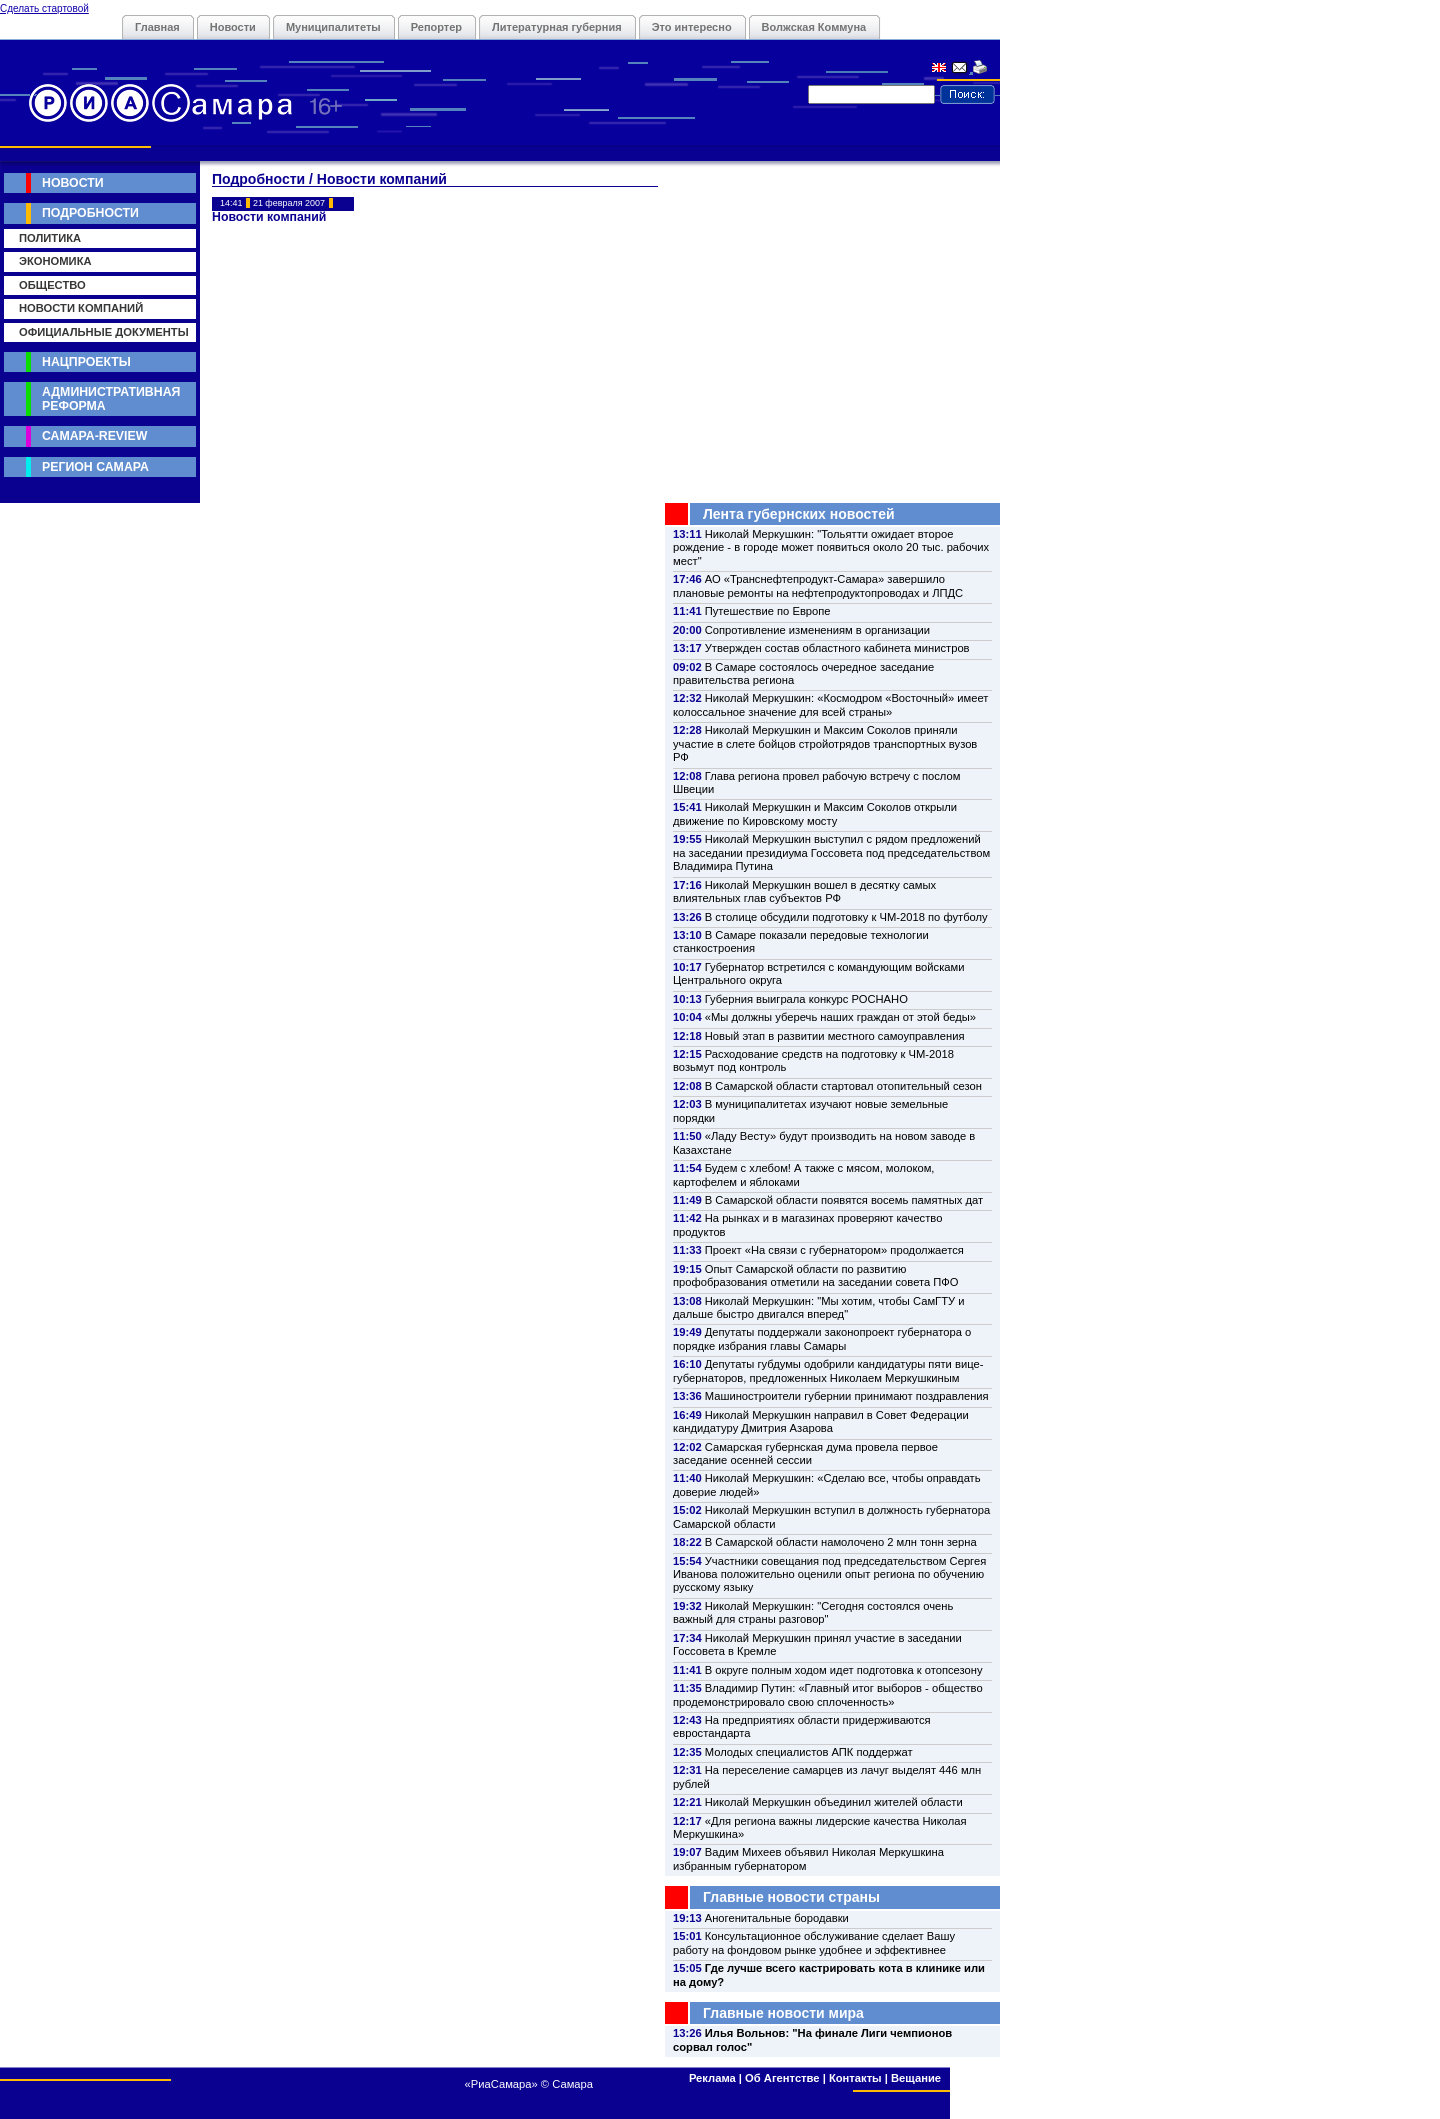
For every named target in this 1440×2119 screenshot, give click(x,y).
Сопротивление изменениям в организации (817, 630)
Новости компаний (81, 308)
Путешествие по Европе (768, 611)
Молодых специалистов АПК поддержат (809, 1752)
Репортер (436, 27)
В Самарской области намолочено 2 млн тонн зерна (841, 1542)
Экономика (55, 261)
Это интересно (692, 27)
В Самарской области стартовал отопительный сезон (843, 1086)
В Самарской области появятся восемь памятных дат (844, 1200)
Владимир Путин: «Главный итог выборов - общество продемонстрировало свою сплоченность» (828, 1694)
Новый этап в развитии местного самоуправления (835, 1036)
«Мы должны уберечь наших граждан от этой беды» (840, 1017)
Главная (157, 27)
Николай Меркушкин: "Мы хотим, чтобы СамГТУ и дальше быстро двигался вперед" (818, 1307)
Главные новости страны (791, 1897)
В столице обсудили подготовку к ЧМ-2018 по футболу (846, 917)
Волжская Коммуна (814, 27)
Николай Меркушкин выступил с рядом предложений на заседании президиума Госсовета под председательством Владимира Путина (831, 852)
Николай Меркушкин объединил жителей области (834, 1802)
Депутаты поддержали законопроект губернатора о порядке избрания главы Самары (822, 1338)
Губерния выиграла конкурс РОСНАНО (806, 999)
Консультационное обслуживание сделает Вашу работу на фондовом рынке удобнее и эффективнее (814, 1942)
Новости (233, 27)
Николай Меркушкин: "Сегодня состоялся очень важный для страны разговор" (813, 1612)
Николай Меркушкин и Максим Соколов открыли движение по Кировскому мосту (815, 813)
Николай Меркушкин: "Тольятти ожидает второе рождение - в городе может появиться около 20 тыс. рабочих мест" (831, 547)
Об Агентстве (782, 2078)
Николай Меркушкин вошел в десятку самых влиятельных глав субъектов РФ (804, 891)
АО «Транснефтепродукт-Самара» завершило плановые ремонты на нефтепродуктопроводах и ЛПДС (818, 585)
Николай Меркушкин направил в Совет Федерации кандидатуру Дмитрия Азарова (821, 1421)
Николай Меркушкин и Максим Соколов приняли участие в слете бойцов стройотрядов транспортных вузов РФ (825, 743)
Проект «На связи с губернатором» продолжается (834, 1250)
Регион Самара (95, 467)
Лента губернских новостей (799, 514)
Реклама (712, 2078)
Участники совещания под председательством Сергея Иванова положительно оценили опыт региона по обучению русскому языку (829, 1574)
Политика (50, 238)
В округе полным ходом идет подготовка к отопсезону (844, 1670)
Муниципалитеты (333, 27)
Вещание (916, 2078)
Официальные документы (104, 332)
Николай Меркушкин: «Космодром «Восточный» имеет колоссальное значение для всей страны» (830, 704)
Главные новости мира (783, 2013)
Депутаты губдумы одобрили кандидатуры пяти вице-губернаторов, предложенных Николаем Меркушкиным (828, 1370)
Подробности (90, 213)
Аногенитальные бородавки (777, 1918)
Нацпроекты (86, 362)
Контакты (855, 2078)
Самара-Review (94, 436)
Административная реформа (111, 398)
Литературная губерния (557, 27)
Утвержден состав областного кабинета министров (837, 648)
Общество (52, 285)
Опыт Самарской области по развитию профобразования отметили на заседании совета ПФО (816, 1275)
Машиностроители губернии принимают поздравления (847, 1396)
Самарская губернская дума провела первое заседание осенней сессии (805, 1453)
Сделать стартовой (44, 8)
